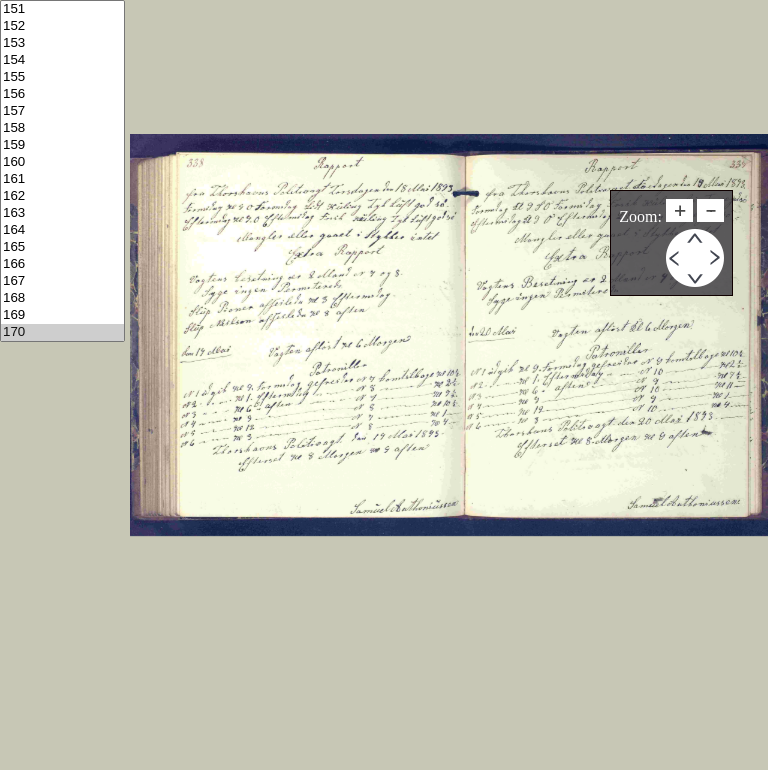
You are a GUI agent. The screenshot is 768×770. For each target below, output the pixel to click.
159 (62, 145)
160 (62, 162)
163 (62, 213)
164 (62, 230)
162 (62, 196)
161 (62, 179)
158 (62, 128)
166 (62, 264)
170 (62, 332)
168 (62, 298)
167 (62, 281)
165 (62, 247)
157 (62, 111)
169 (62, 315)
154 (62, 60)
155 (62, 77)
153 (62, 43)
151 (62, 9)
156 (62, 94)
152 (62, 26)
